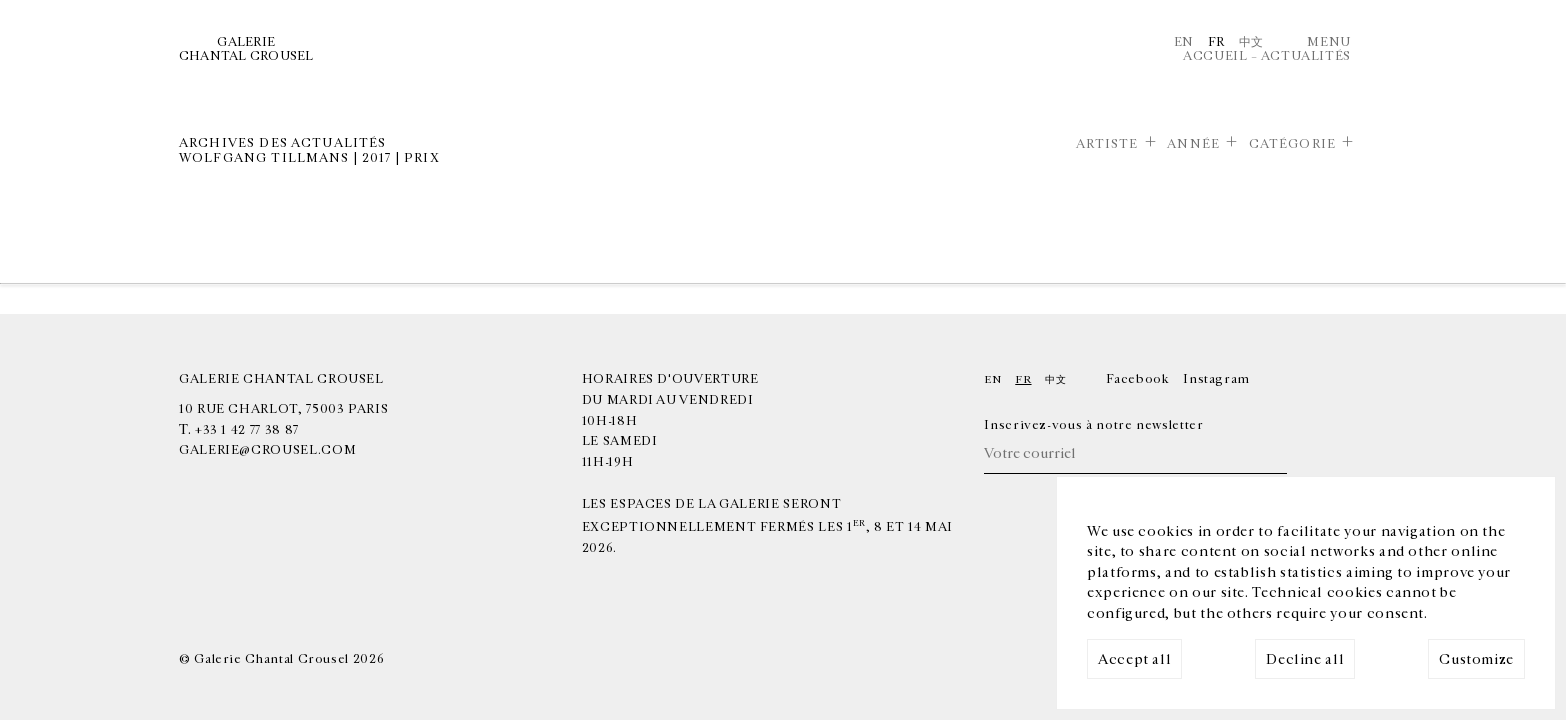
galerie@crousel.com (267, 450)
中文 (1251, 42)
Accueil (1215, 56)
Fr (1216, 42)
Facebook (1137, 379)
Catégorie (1292, 144)
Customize (1476, 659)
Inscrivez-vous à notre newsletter (1093, 425)
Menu (1329, 42)
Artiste (1107, 144)
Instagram (1216, 379)
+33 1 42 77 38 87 (247, 430)
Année (1193, 144)
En (1184, 42)
